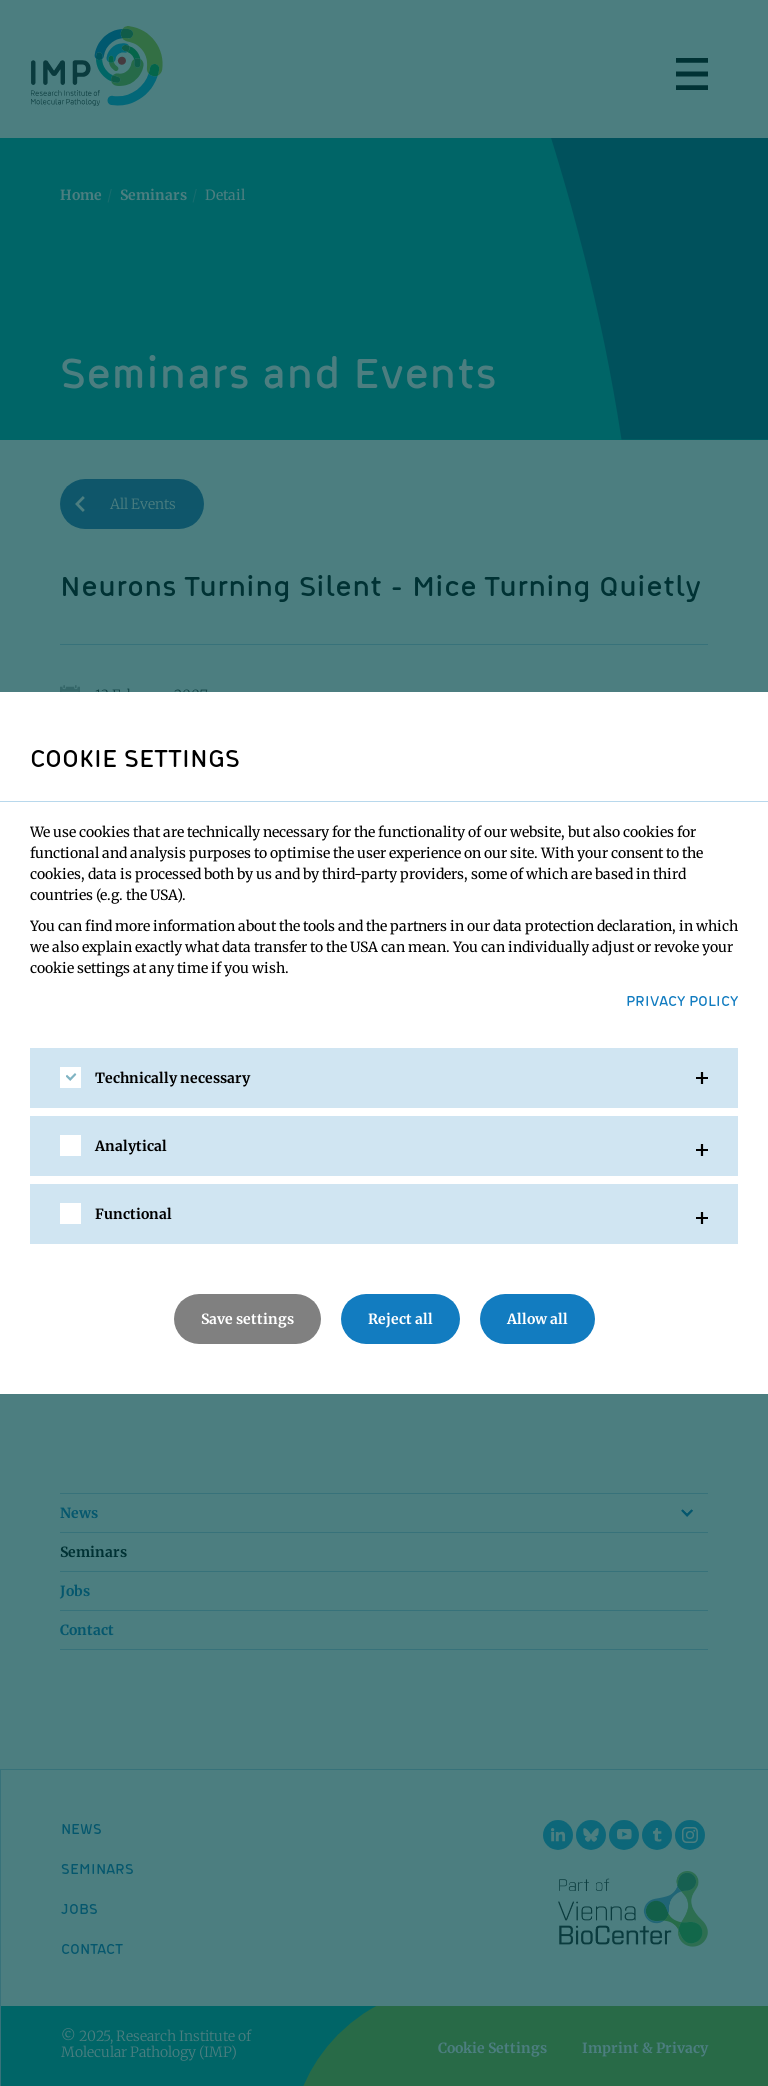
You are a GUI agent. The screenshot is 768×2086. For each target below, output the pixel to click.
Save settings (247, 1319)
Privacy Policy (682, 1000)
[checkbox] (70, 1077)
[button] (384, 1078)
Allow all (537, 1319)
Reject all (400, 1319)
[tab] (384, 1078)
